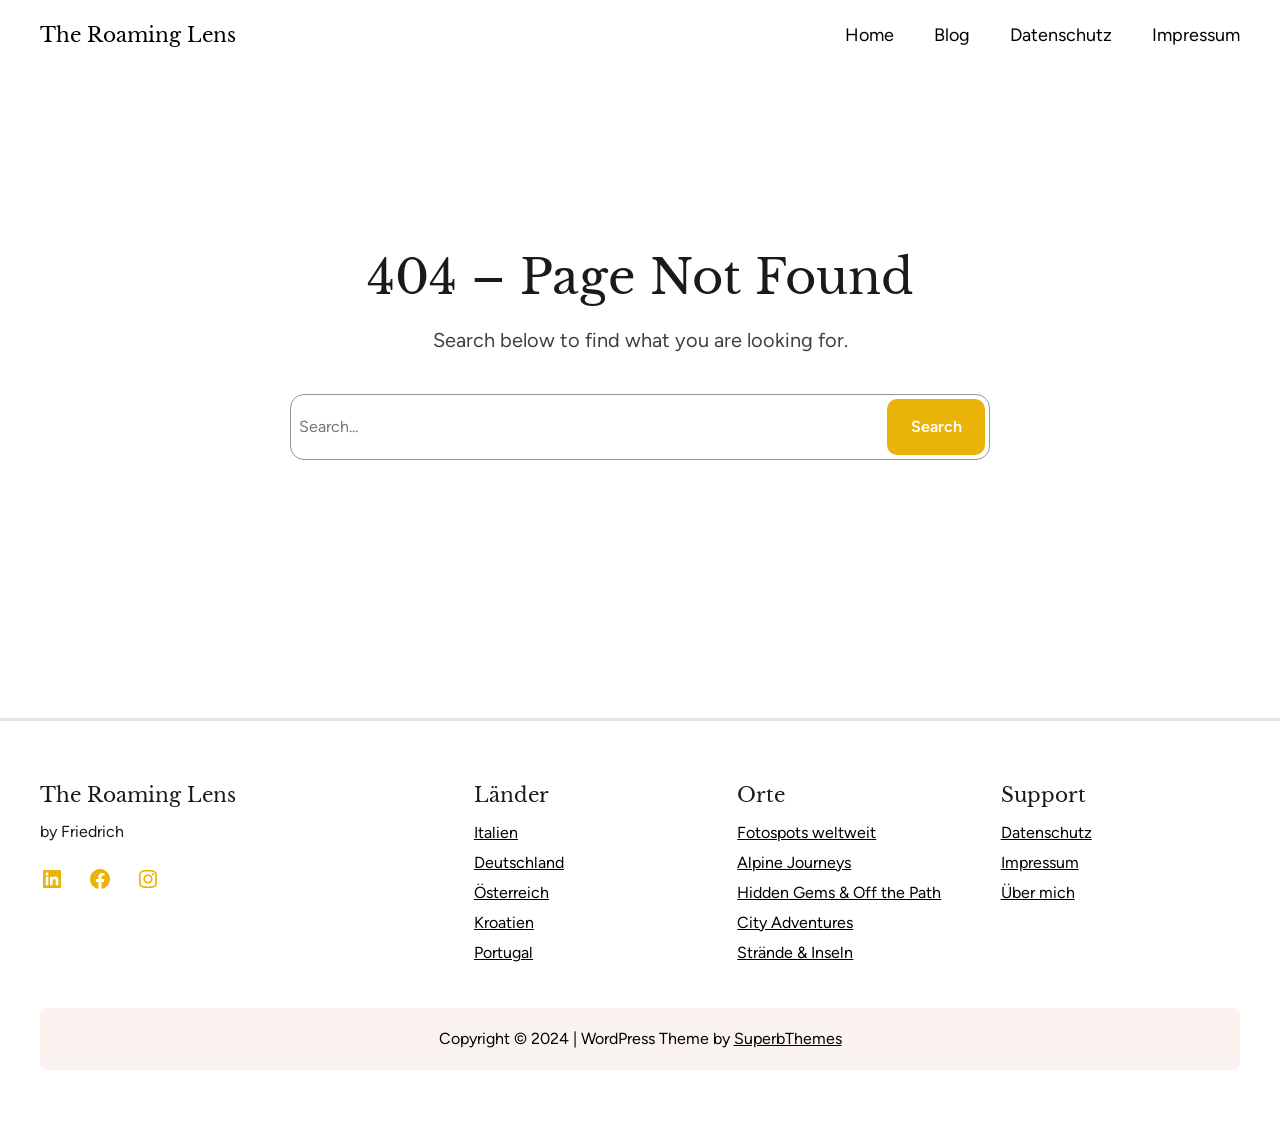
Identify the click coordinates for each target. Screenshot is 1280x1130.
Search (936, 426)
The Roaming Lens (138, 35)
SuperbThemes (788, 1038)
